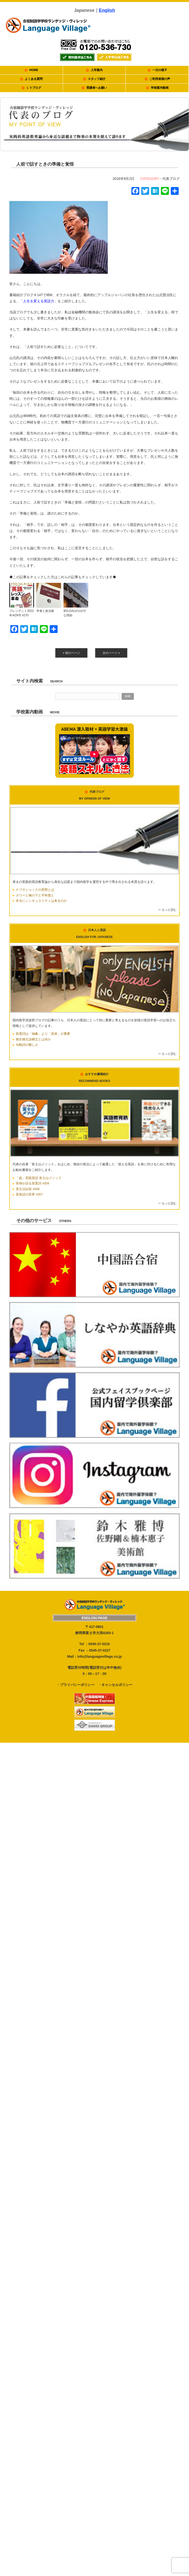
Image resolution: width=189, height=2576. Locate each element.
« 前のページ (71, 653)
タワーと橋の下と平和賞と (35, 895)
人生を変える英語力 (38, 301)
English (107, 10)
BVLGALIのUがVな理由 (74, 613)
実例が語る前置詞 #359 (32, 1183)
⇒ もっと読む (167, 909)
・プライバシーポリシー (75, 1685)
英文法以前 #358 (27, 1189)
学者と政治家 (45, 611)
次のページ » (111, 653)
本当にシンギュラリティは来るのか (41, 901)
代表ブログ (171, 179)
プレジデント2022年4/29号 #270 (21, 613)
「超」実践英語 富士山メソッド (38, 1178)
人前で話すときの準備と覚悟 (45, 164)
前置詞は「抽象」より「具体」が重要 (43, 1034)
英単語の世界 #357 (29, 1194)
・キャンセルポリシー (115, 1685)
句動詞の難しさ (27, 1045)
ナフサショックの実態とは (35, 890)
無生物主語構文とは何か (33, 1039)
